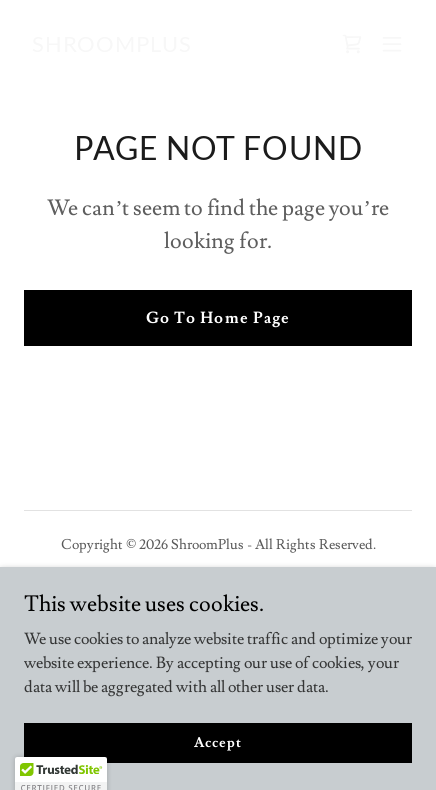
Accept (217, 770)
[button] (392, 44)
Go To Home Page (217, 318)
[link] (112, 47)
